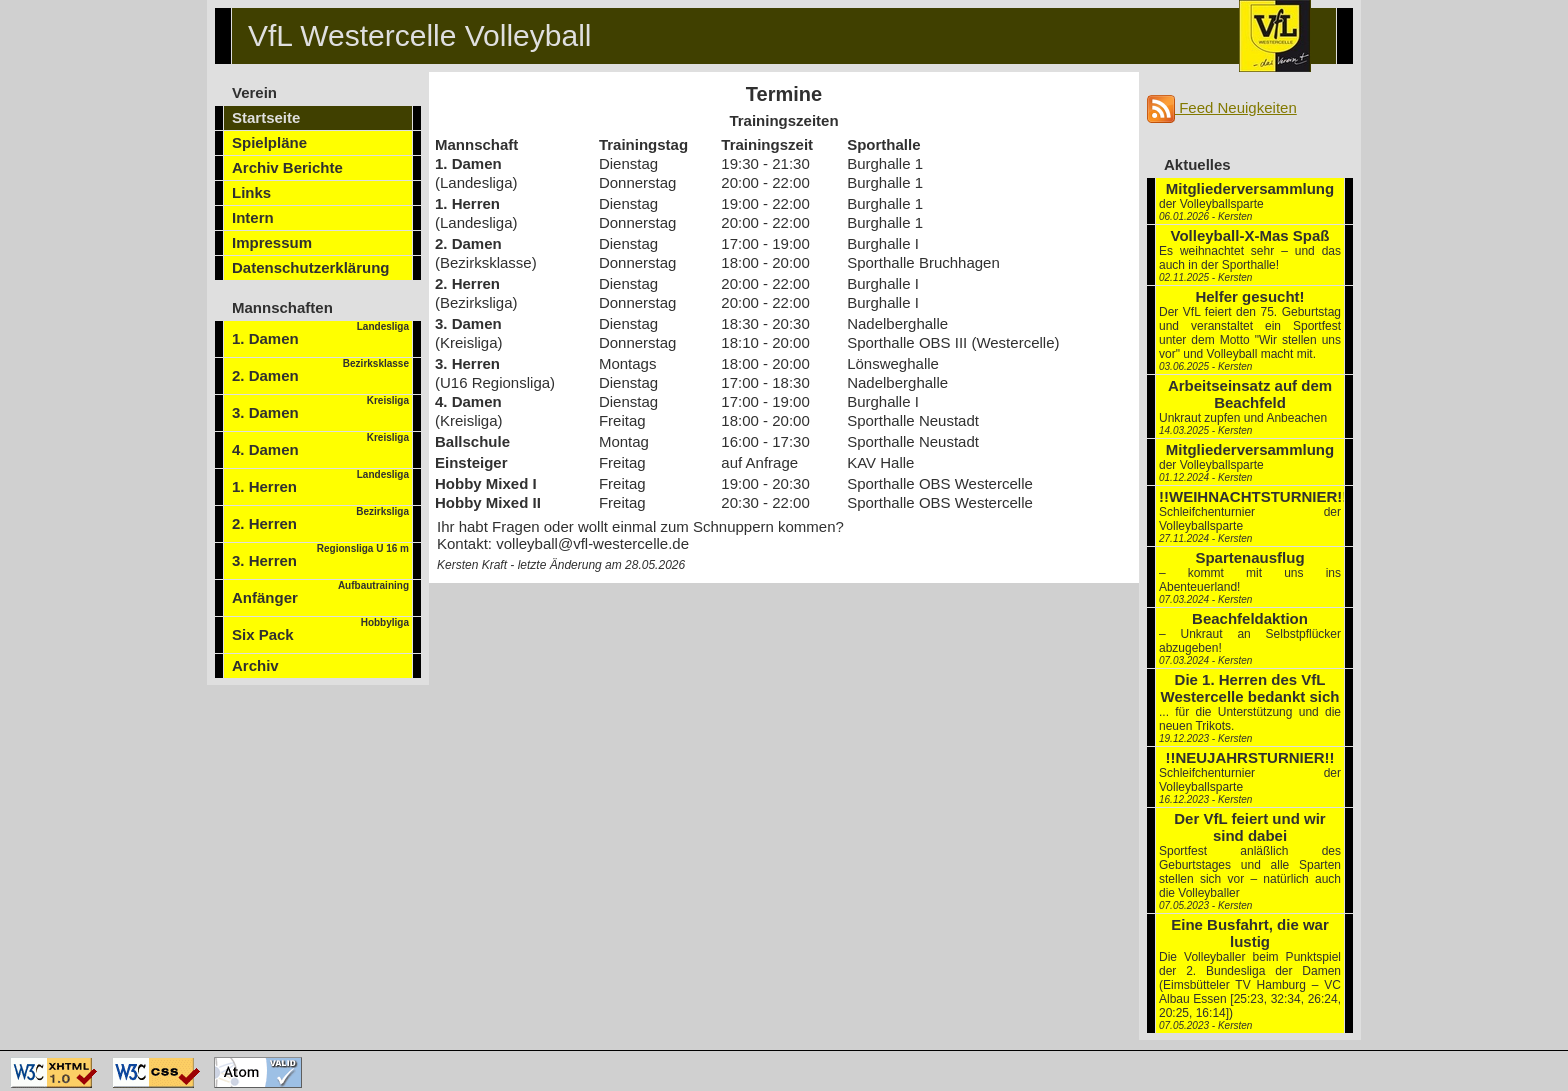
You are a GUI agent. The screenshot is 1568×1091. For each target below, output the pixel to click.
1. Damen (320, 334)
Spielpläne (269, 142)
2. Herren (320, 519)
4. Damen (320, 445)
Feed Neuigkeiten (1222, 107)
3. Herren (320, 556)
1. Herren (320, 482)
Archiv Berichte (287, 167)
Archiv (255, 665)
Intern (253, 217)
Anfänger (320, 593)
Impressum (272, 242)
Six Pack (320, 630)
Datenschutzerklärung (311, 267)
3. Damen (320, 408)
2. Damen (320, 371)
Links (251, 192)
